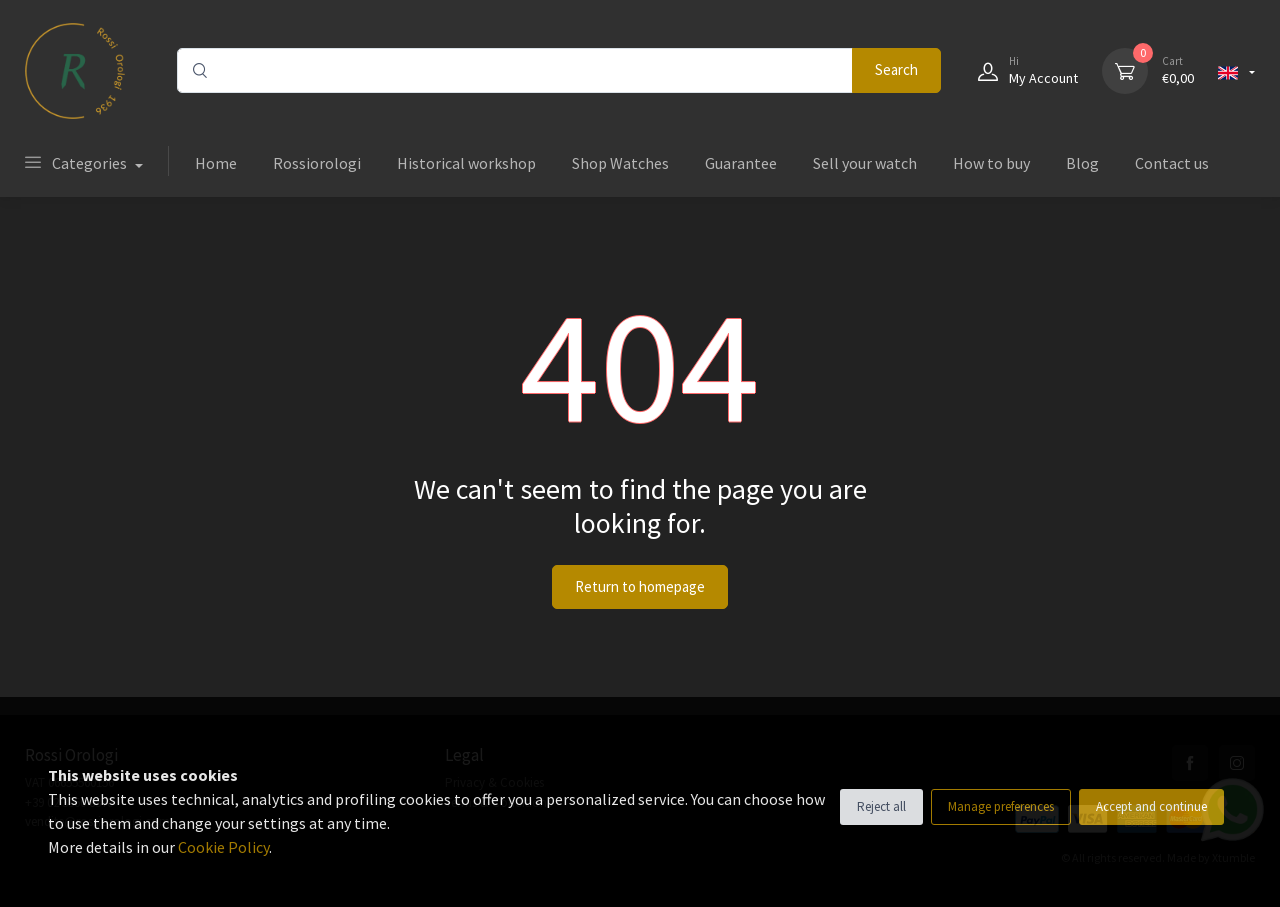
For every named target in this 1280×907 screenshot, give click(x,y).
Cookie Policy (223, 847)
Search (896, 69)
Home (216, 163)
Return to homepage (640, 586)
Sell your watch (865, 163)
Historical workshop (466, 163)
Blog (1082, 163)
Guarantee (741, 163)
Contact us (1172, 163)
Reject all (881, 806)
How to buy (991, 163)
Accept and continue (1151, 806)
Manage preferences (1001, 806)
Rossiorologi (317, 163)
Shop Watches (620, 163)
